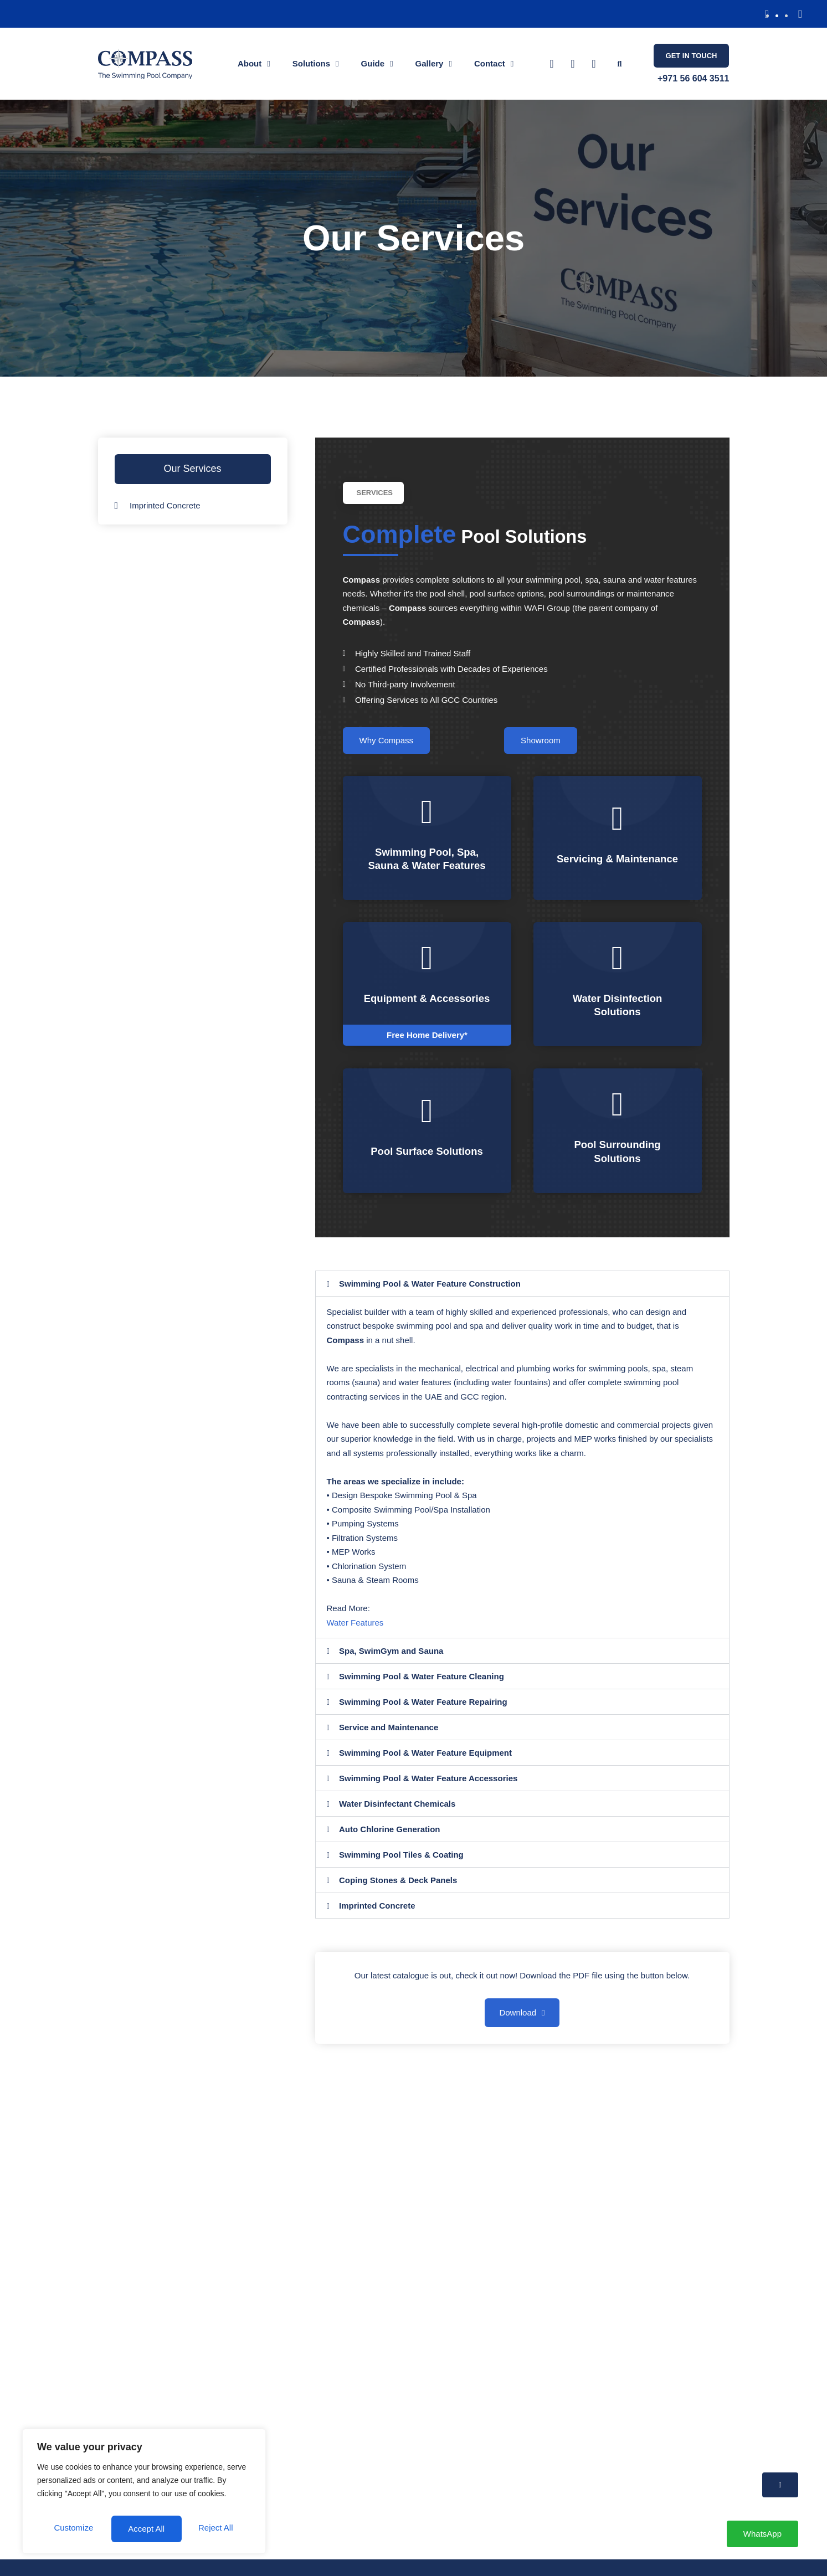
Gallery (433, 64)
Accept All (144, 2528)
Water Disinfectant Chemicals (397, 1816)
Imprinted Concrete (377, 1917)
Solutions (315, 64)
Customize (89, 2502)
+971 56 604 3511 (693, 78)
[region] (144, 2481)
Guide (377, 64)
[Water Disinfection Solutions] (617, 964)
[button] (767, 13)
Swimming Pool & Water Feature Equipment (425, 1765)
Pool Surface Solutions (426, 1164)
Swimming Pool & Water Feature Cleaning (421, 1688)
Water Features (355, 1634)
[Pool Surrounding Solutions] (617, 1117)
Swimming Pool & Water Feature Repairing (423, 1714)
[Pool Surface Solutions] (427, 1123)
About (254, 64)
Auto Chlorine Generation (389, 1841)
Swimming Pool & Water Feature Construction (430, 1295)
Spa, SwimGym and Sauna (391, 1663)
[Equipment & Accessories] (427, 958)
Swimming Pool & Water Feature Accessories (428, 1790)
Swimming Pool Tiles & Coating (401, 1866)
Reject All (196, 2502)
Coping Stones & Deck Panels (398, 1892)
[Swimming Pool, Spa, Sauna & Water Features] (427, 812)
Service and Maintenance (388, 1739)
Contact (493, 64)
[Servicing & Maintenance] (617, 812)
